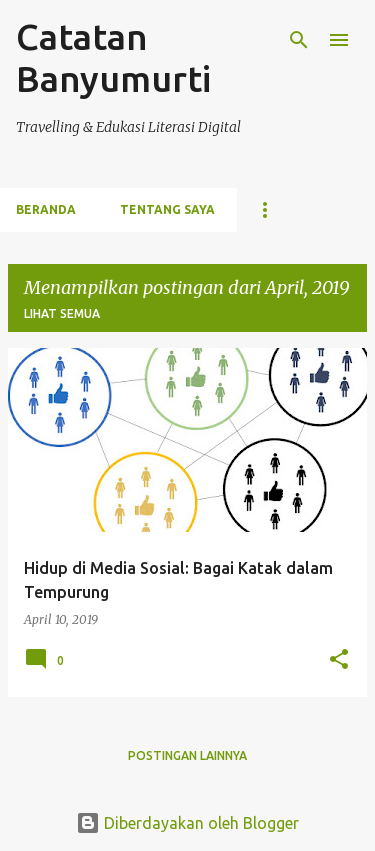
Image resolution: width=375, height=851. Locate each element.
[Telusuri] (299, 40)
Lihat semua (62, 313)
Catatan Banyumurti (113, 57)
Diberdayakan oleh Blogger (187, 823)
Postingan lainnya (187, 755)
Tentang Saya (167, 209)
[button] (339, 660)
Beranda (46, 209)
